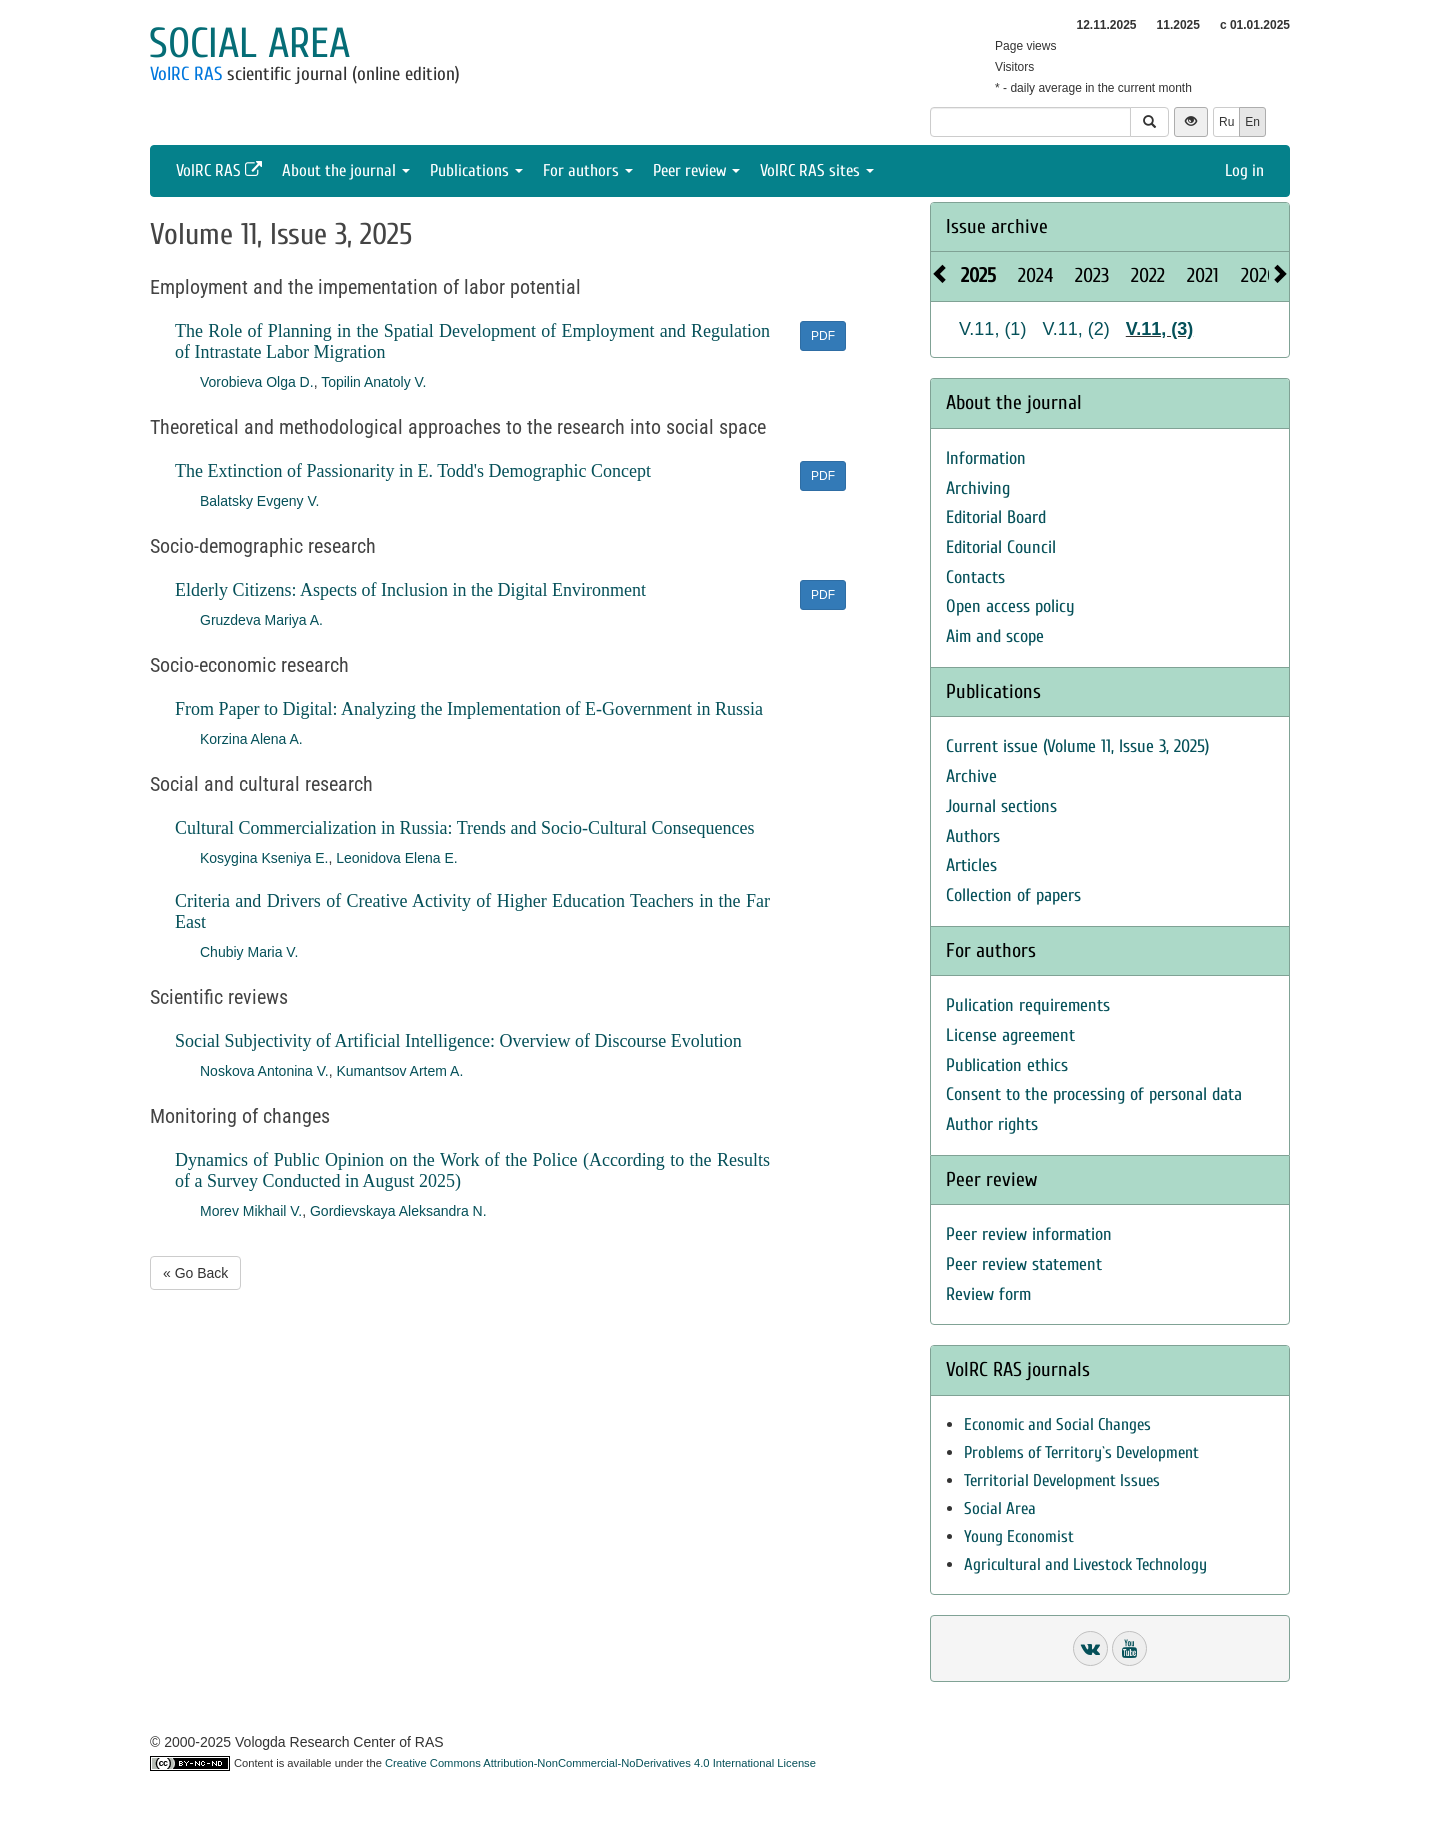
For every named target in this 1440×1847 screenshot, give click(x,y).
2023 (1092, 275)
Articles (971, 865)
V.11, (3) (1159, 329)
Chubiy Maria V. (249, 952)
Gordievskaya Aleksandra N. (398, 1211)
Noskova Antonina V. (264, 1071)
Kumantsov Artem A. (399, 1071)
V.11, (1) (992, 329)
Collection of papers (1013, 895)
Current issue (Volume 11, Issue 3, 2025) (1077, 746)
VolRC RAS (186, 74)
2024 (1035, 275)
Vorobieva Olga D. (257, 382)
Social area (249, 43)
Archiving (978, 488)
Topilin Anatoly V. (373, 382)
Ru (1226, 122)
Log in (1244, 170)
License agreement (1010, 1035)
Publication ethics (1007, 1065)
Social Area (1000, 1508)
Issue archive (997, 226)
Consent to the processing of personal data (1094, 1094)
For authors (588, 170)
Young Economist (1019, 1536)
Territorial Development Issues (1062, 1480)
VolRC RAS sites (817, 170)
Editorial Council (1001, 547)
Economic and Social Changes (1057, 1424)
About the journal (346, 170)
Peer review (696, 170)
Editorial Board (996, 517)
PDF (823, 336)
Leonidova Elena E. (396, 858)
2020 (1259, 275)
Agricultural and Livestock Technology (1085, 1564)
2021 (1203, 275)
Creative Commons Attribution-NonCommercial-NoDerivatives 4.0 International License (600, 1763)
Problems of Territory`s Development (1081, 1452)
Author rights (992, 1124)
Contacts (975, 577)
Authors (973, 836)
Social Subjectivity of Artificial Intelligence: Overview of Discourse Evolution (458, 1041)
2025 (978, 275)
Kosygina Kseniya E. (264, 858)
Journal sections (1001, 806)
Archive (971, 776)
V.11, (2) (1075, 329)
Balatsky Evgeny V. (259, 501)
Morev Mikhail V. (251, 1211)
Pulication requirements (1028, 1005)
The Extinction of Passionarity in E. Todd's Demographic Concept (413, 471)
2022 (1148, 275)
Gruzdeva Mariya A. (261, 620)
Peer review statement (1024, 1264)
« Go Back (195, 1273)
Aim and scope (995, 636)
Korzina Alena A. (251, 739)
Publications (476, 170)
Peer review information (1029, 1234)
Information (986, 458)
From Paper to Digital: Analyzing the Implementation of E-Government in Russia (469, 709)
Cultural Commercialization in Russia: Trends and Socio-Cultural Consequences (464, 828)
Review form (988, 1294)
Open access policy (1010, 606)
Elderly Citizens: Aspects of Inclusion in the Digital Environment (410, 590)
